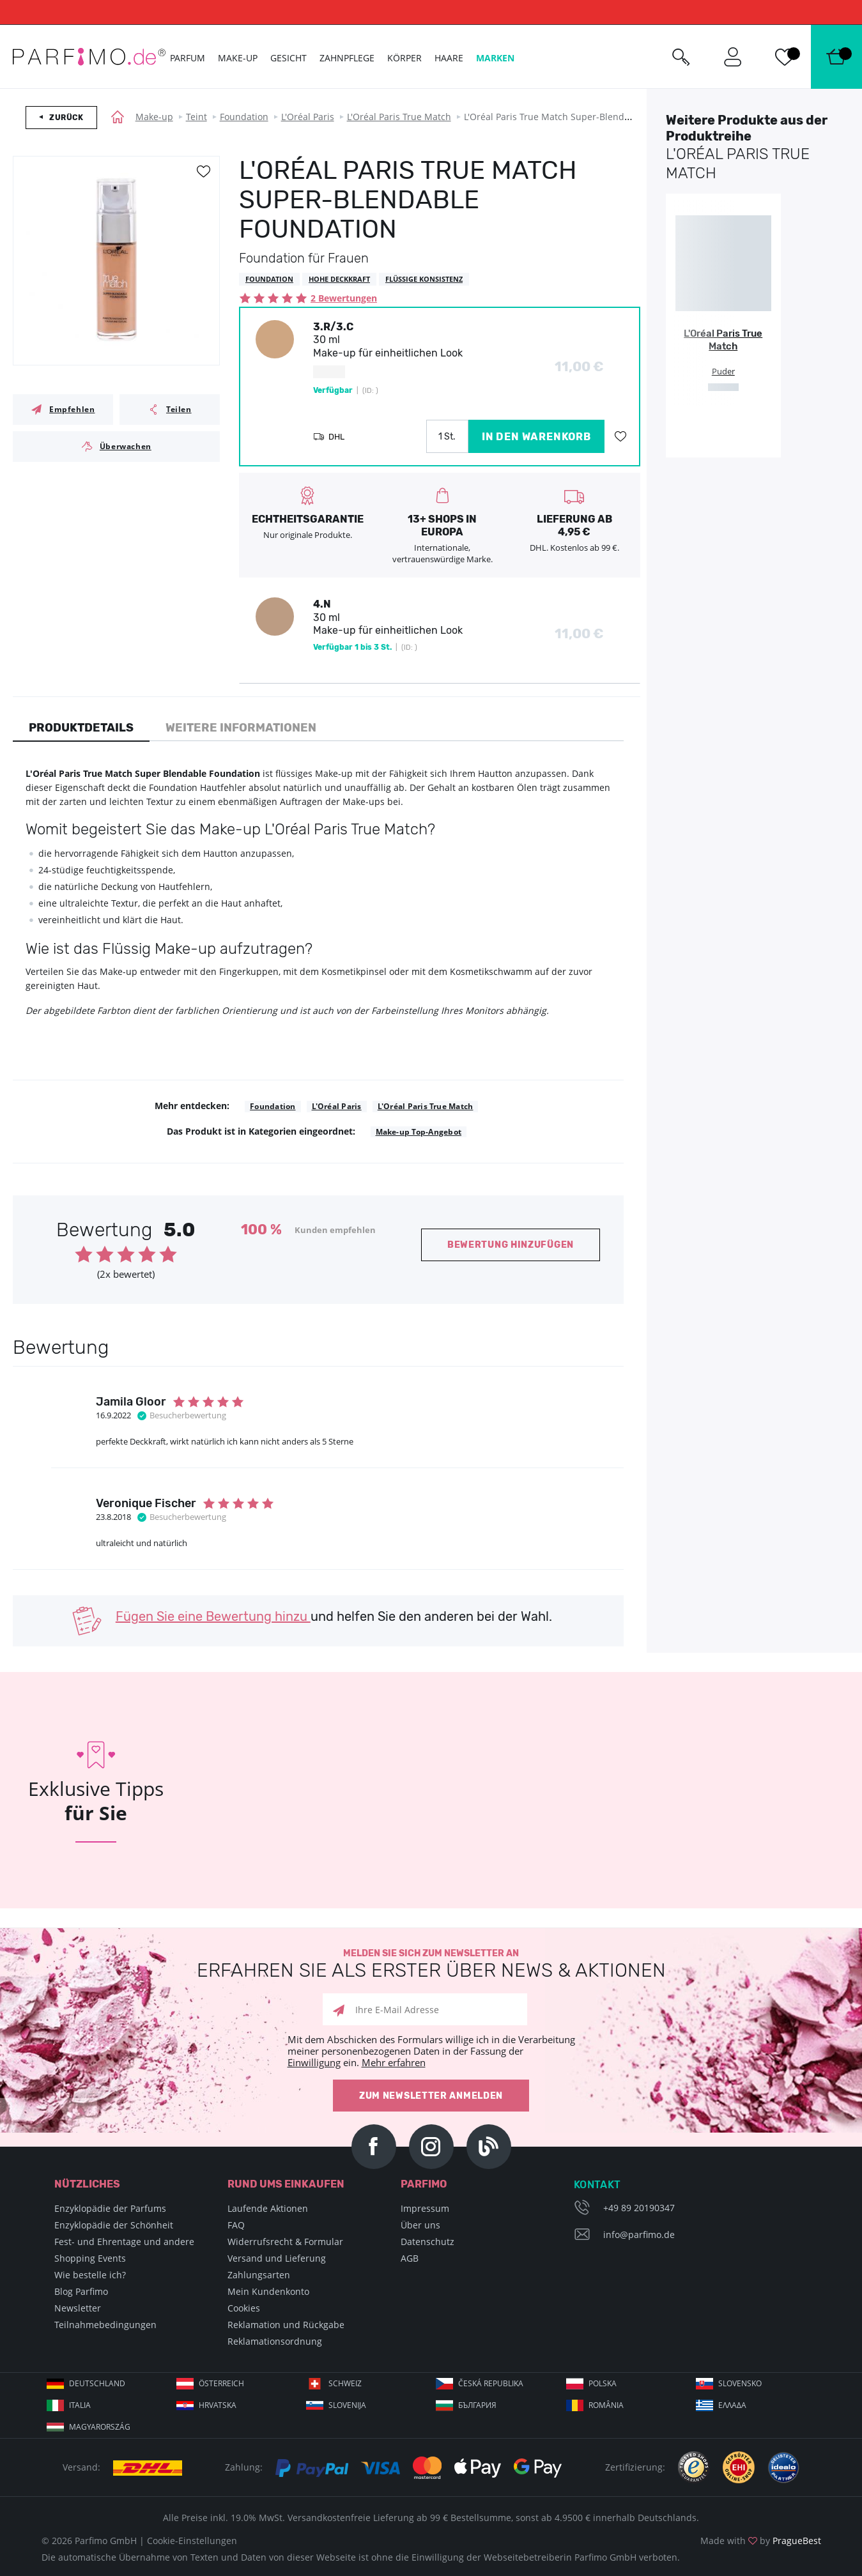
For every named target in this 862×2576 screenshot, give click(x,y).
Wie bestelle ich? (90, 2275)
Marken (495, 58)
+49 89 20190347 (639, 2208)
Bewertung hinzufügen (510, 1244)
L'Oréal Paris (307, 117)
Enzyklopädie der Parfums (110, 2208)
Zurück (66, 117)
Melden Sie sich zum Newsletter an (431, 1964)
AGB (410, 2258)
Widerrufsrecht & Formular (285, 2241)
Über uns (420, 2225)
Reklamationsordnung (274, 2341)
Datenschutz (427, 2241)
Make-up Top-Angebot (419, 1131)
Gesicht (288, 58)
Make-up (154, 117)
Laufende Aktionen (267, 2208)
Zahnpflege (346, 58)
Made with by (760, 2540)
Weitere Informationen (240, 728)
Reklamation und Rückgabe (285, 2325)
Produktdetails (81, 728)
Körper (404, 58)
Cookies (243, 2308)
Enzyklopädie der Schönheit (113, 2225)
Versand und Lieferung (276, 2258)
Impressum (425, 2208)
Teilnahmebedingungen (105, 2325)
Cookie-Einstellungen (192, 2540)
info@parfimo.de (639, 2234)
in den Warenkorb (536, 437)
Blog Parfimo (81, 2291)
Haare (449, 58)
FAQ (236, 2225)
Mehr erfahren (394, 2062)
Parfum (187, 58)
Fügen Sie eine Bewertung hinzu (213, 1616)
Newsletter (77, 2308)
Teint (196, 117)
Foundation (244, 117)
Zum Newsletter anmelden (431, 2095)
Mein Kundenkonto (268, 2291)
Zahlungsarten (258, 2275)
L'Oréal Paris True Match (399, 117)
